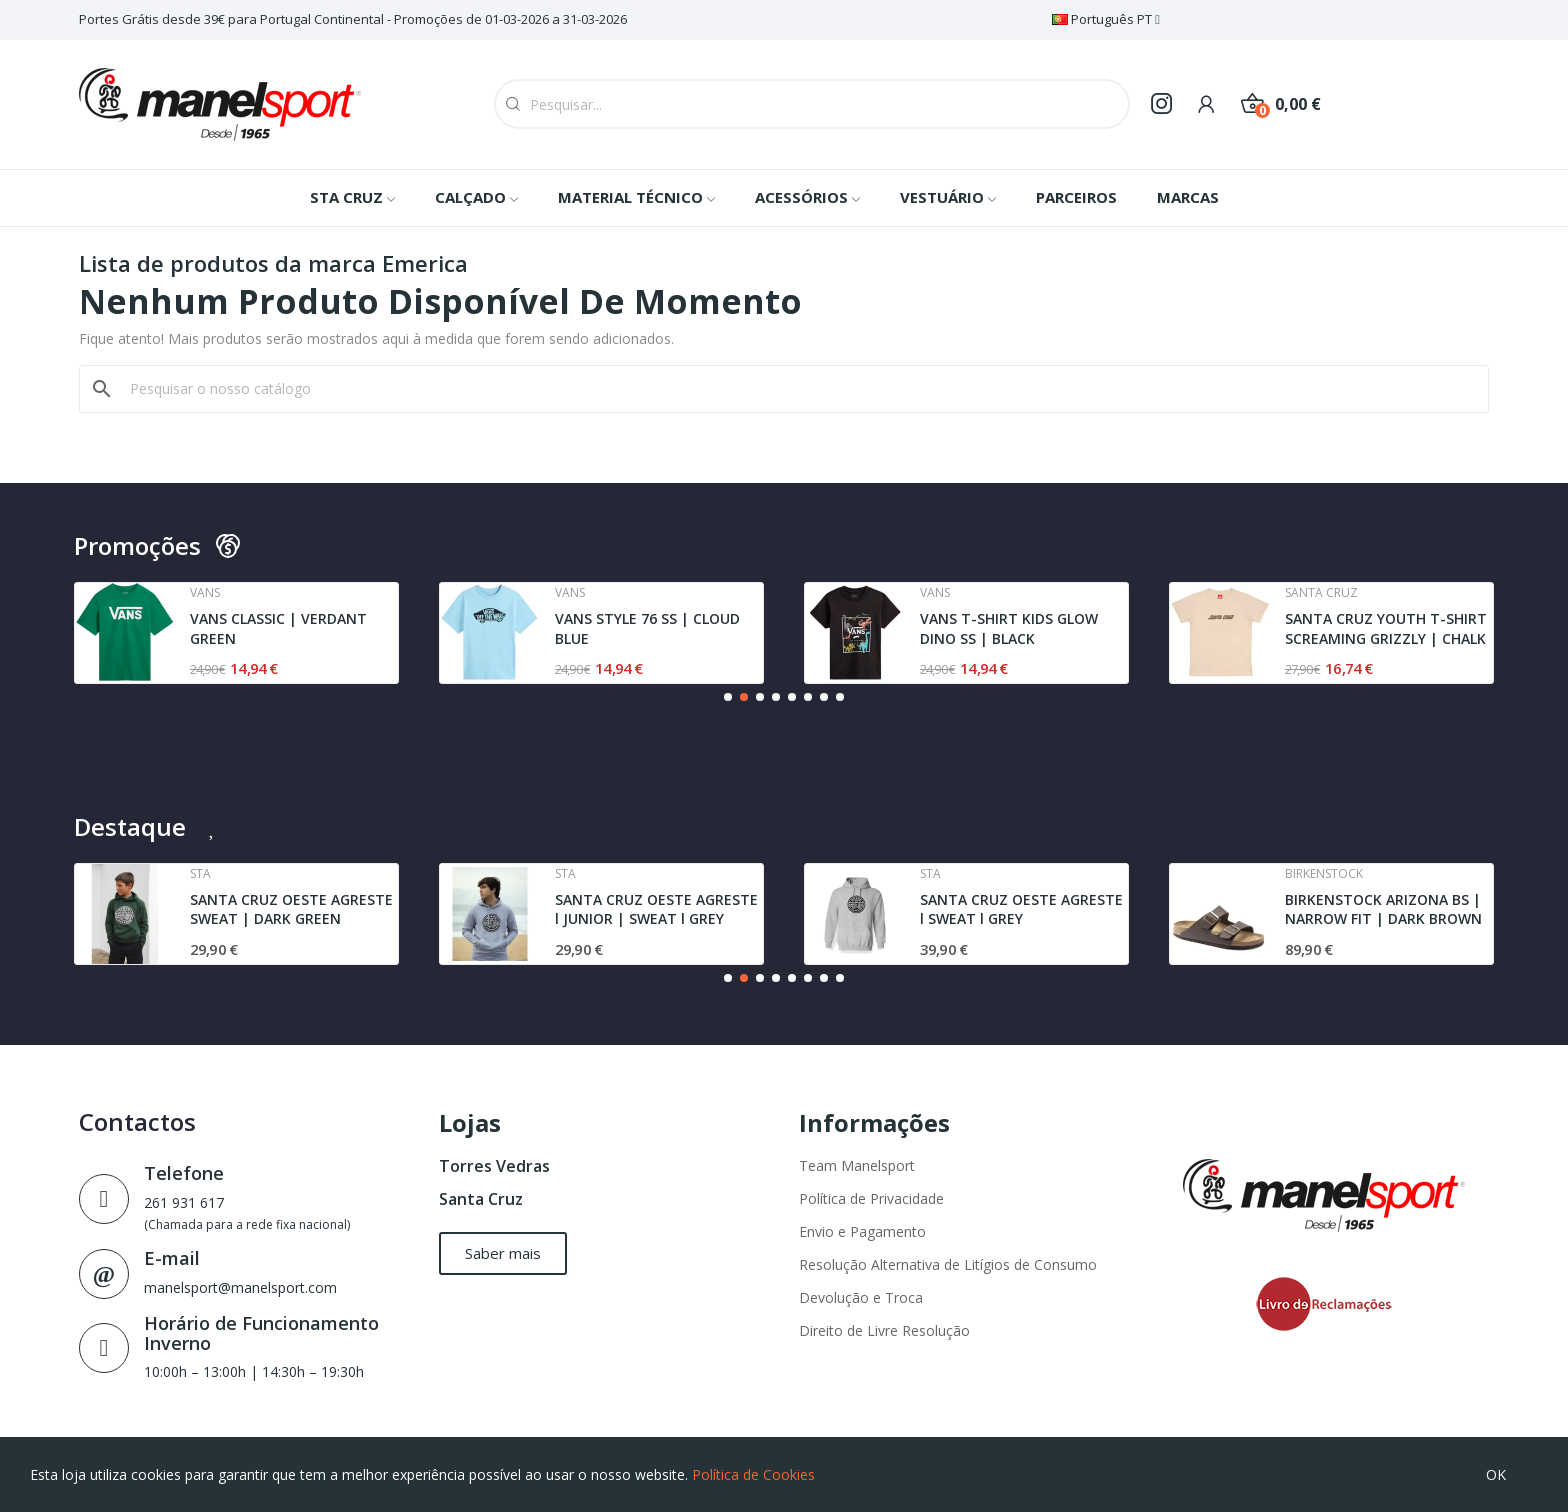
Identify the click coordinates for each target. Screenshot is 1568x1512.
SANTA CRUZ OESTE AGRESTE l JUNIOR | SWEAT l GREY (656, 909)
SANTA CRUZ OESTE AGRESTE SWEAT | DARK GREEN (291, 909)
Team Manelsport (857, 1165)
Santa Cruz (481, 1199)
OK (1496, 1474)
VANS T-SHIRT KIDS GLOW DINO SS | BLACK (1009, 628)
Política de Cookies (753, 1474)
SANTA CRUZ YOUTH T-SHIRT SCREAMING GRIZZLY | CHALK (1386, 628)
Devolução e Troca (861, 1297)
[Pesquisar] (796, 389)
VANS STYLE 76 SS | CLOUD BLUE (647, 628)
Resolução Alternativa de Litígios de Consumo (948, 1264)
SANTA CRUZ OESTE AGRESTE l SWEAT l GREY (1021, 909)
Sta (200, 874)
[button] (728, 697)
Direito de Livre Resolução (884, 1330)
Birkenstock (1324, 874)
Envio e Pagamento (862, 1231)
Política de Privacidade (871, 1198)
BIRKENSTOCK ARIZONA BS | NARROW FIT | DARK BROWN (1383, 909)
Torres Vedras (494, 1166)
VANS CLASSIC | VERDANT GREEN (278, 628)
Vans (205, 593)
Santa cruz (1321, 593)
